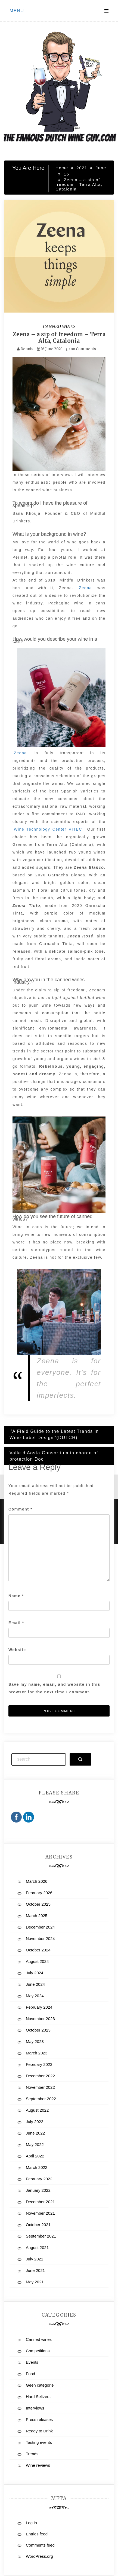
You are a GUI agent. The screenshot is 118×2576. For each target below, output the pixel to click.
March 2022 (36, 2167)
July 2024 (34, 1972)
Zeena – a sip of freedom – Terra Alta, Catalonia (59, 337)
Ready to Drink (39, 2431)
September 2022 (41, 2098)
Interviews (35, 2408)
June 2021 (35, 2270)
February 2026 (39, 1892)
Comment (20, 1509)
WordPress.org (39, 2556)
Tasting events (39, 2442)
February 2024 (39, 2007)
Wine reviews (38, 2465)
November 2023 (40, 2018)
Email (16, 1623)
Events (32, 2362)
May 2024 (35, 1995)
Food (30, 2373)
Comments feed (40, 2545)
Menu (17, 10)
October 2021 (38, 2224)
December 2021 (40, 2201)
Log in (31, 2522)
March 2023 (36, 2053)
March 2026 (36, 1881)
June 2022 (35, 2133)
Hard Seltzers (38, 2396)
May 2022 (35, 2144)
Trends (32, 2453)
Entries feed (37, 2534)
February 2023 (39, 2064)
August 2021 (37, 2247)
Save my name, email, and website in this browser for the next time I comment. (54, 1688)
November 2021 (40, 2213)
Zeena (87, 588)
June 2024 (35, 1984)
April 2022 (35, 2156)
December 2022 (40, 2075)
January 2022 (38, 2190)
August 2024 (37, 1961)
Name (16, 1596)
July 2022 (34, 2121)
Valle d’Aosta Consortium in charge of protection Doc (54, 1456)
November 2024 (40, 1938)
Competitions (38, 2350)
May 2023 (35, 2041)
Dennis (26, 349)
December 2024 (40, 1927)
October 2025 (38, 1904)
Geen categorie (40, 2385)
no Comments (81, 349)
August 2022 (37, 2110)
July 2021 (34, 2259)
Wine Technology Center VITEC (48, 829)
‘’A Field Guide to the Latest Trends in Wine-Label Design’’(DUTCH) (54, 1434)
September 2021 (41, 2236)
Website (17, 1650)
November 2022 (40, 2087)
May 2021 (35, 2282)
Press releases (39, 2419)
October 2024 (38, 1950)
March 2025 (36, 1915)
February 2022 (39, 2179)
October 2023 (38, 2030)
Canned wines (59, 326)
